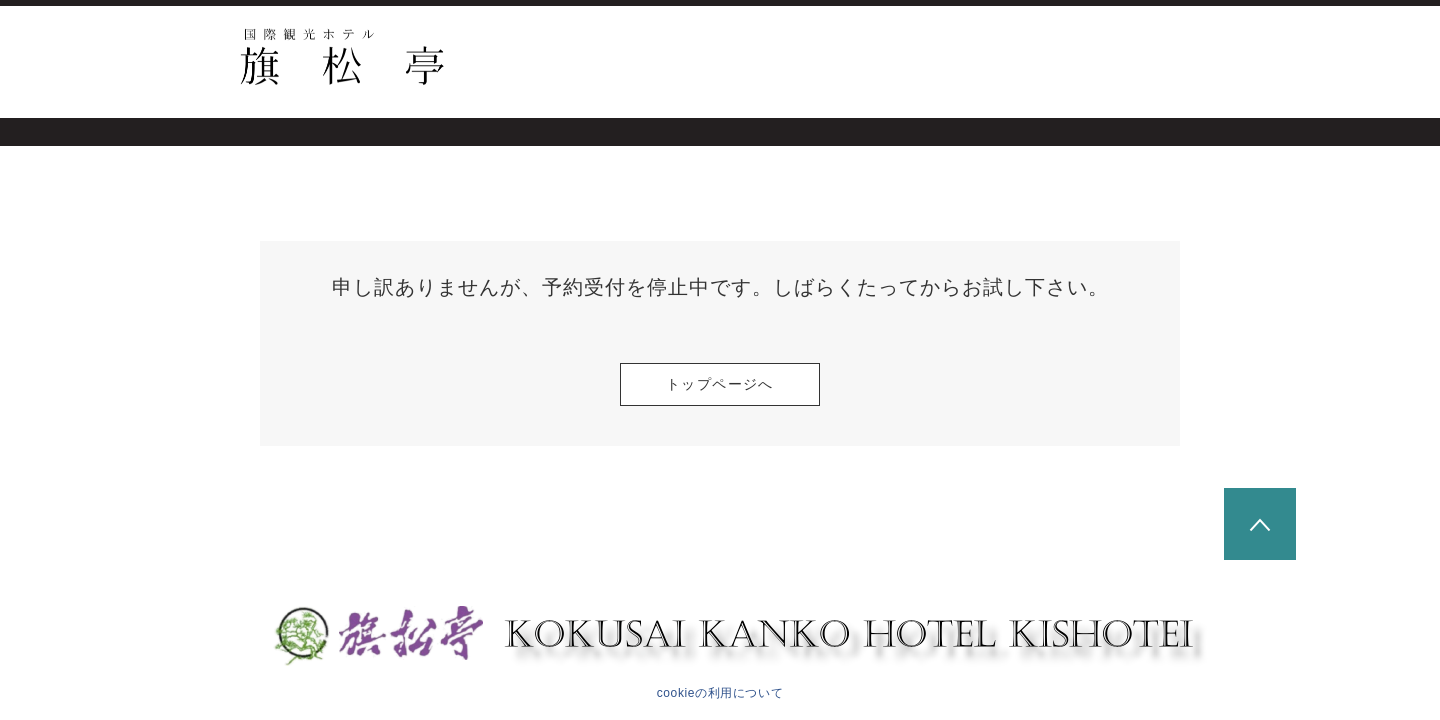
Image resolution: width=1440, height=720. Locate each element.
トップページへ (720, 384)
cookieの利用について (720, 693)
